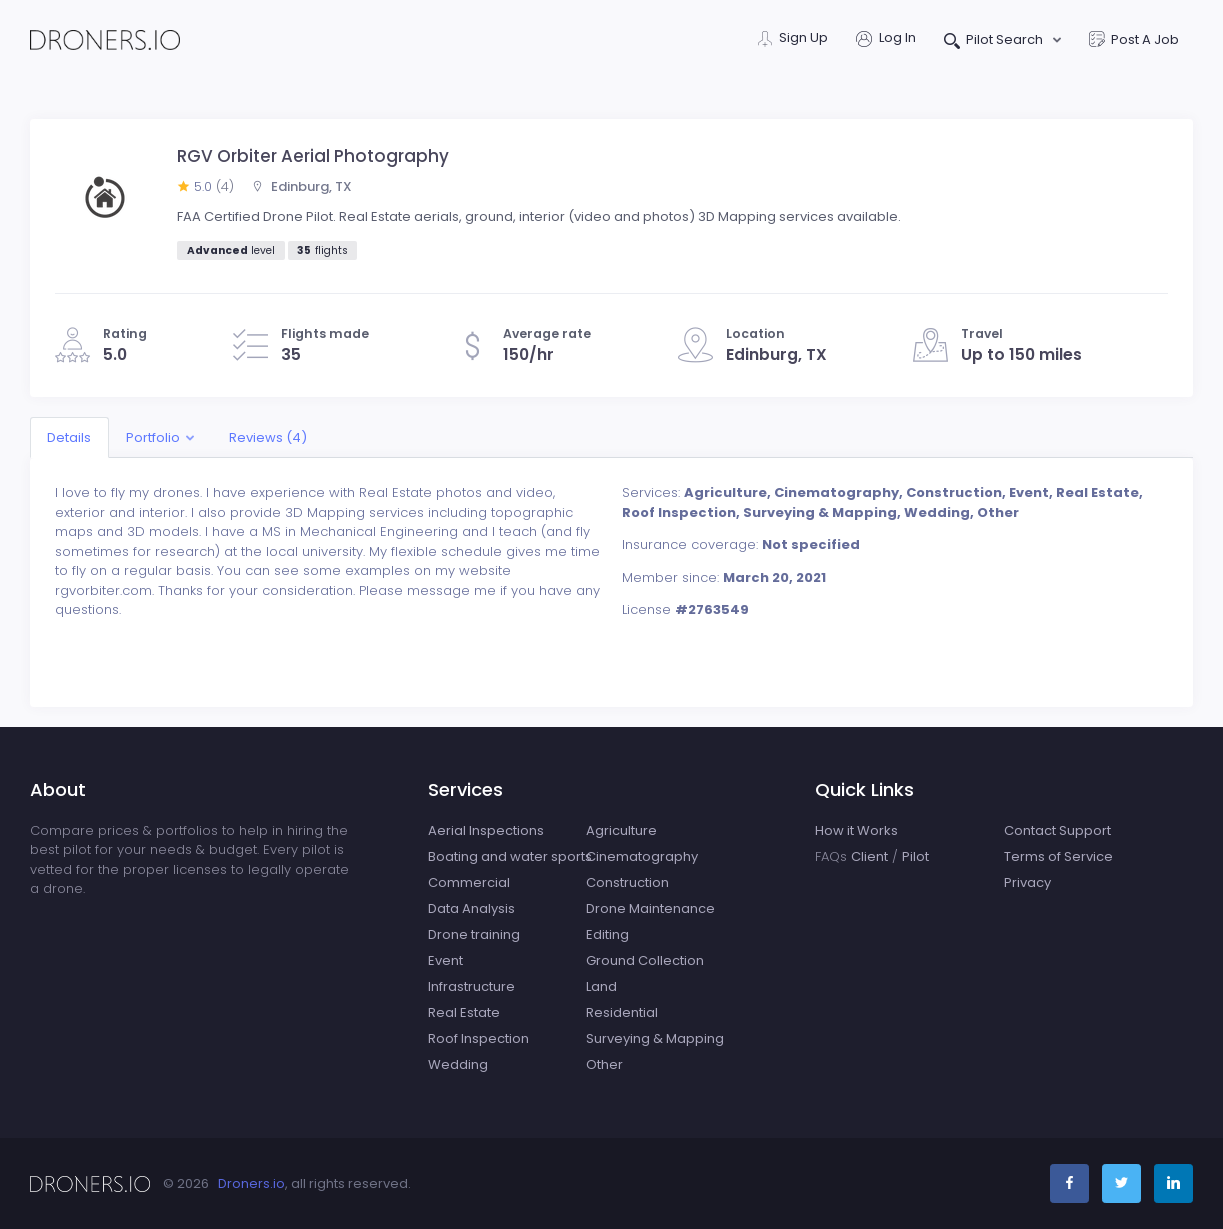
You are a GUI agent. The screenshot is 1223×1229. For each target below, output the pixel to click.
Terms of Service (1058, 856)
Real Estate (464, 1012)
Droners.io (251, 1183)
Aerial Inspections (486, 830)
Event (445, 960)
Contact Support (1057, 830)
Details (69, 437)
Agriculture (621, 830)
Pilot (915, 856)
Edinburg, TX (301, 186)
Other (604, 1064)
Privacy (1027, 882)
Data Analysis (471, 908)
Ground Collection (645, 960)
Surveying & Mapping (655, 1038)
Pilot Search (995, 41)
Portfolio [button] (153, 437)
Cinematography (642, 856)
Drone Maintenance (650, 908)
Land (601, 986)
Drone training (474, 934)
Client (869, 856)
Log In (886, 39)
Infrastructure (471, 986)
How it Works (856, 830)
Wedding (458, 1064)
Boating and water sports (510, 856)
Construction (627, 882)
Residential (622, 1012)
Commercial (469, 882)
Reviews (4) (268, 437)
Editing (607, 934)
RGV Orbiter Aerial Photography (313, 156)
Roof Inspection (478, 1038)
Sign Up (793, 39)
